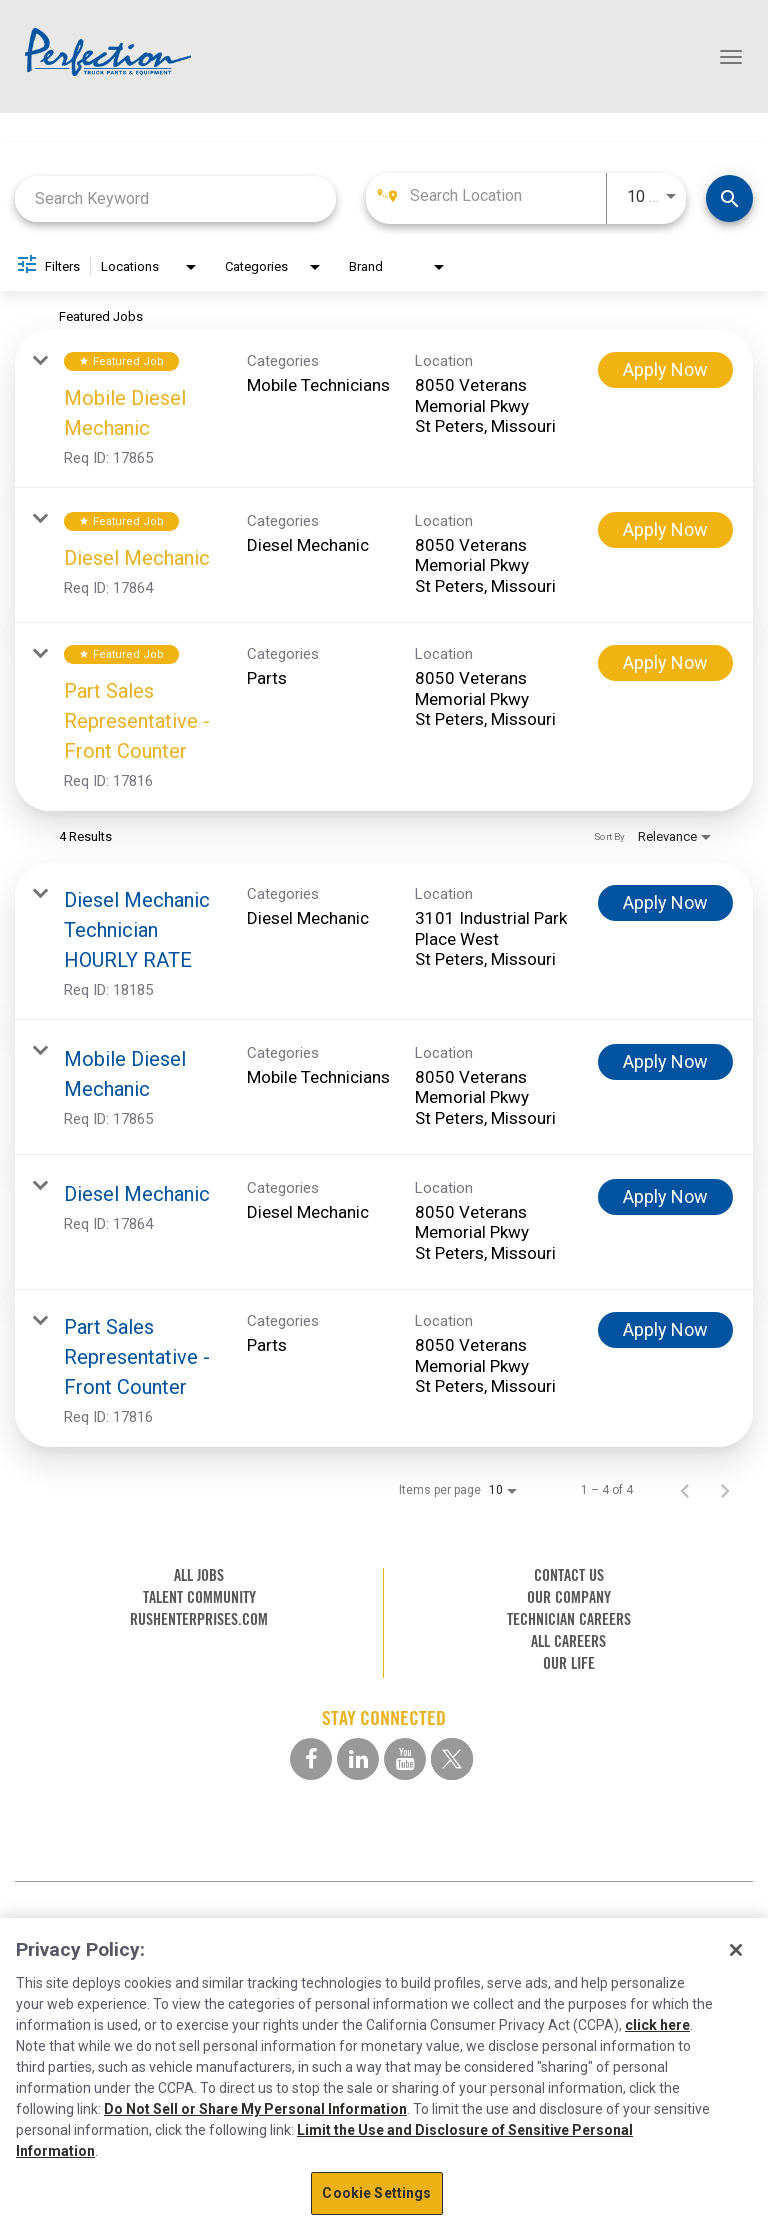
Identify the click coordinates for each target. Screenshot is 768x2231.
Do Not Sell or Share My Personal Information (255, 2109)
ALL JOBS (199, 1575)
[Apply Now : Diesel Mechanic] (665, 530)
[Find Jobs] (729, 198)
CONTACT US (569, 1575)
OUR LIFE (569, 1663)
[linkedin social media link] (358, 1759)
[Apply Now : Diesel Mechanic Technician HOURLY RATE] (665, 903)
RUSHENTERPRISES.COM (199, 1619)
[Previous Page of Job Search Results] (685, 1490)
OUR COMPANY (569, 1597)
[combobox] (175, 198)
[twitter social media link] (452, 1759)
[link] (384, 409)
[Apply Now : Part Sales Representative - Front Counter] (665, 663)
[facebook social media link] (311, 1759)
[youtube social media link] (405, 1759)
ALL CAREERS (568, 1641)
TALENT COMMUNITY (199, 1597)
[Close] (736, 1950)
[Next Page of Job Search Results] (725, 1490)
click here (657, 2025)
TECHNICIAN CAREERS (569, 1619)
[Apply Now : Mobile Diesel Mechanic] (665, 370)
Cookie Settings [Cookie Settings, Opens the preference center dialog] (376, 2193)
